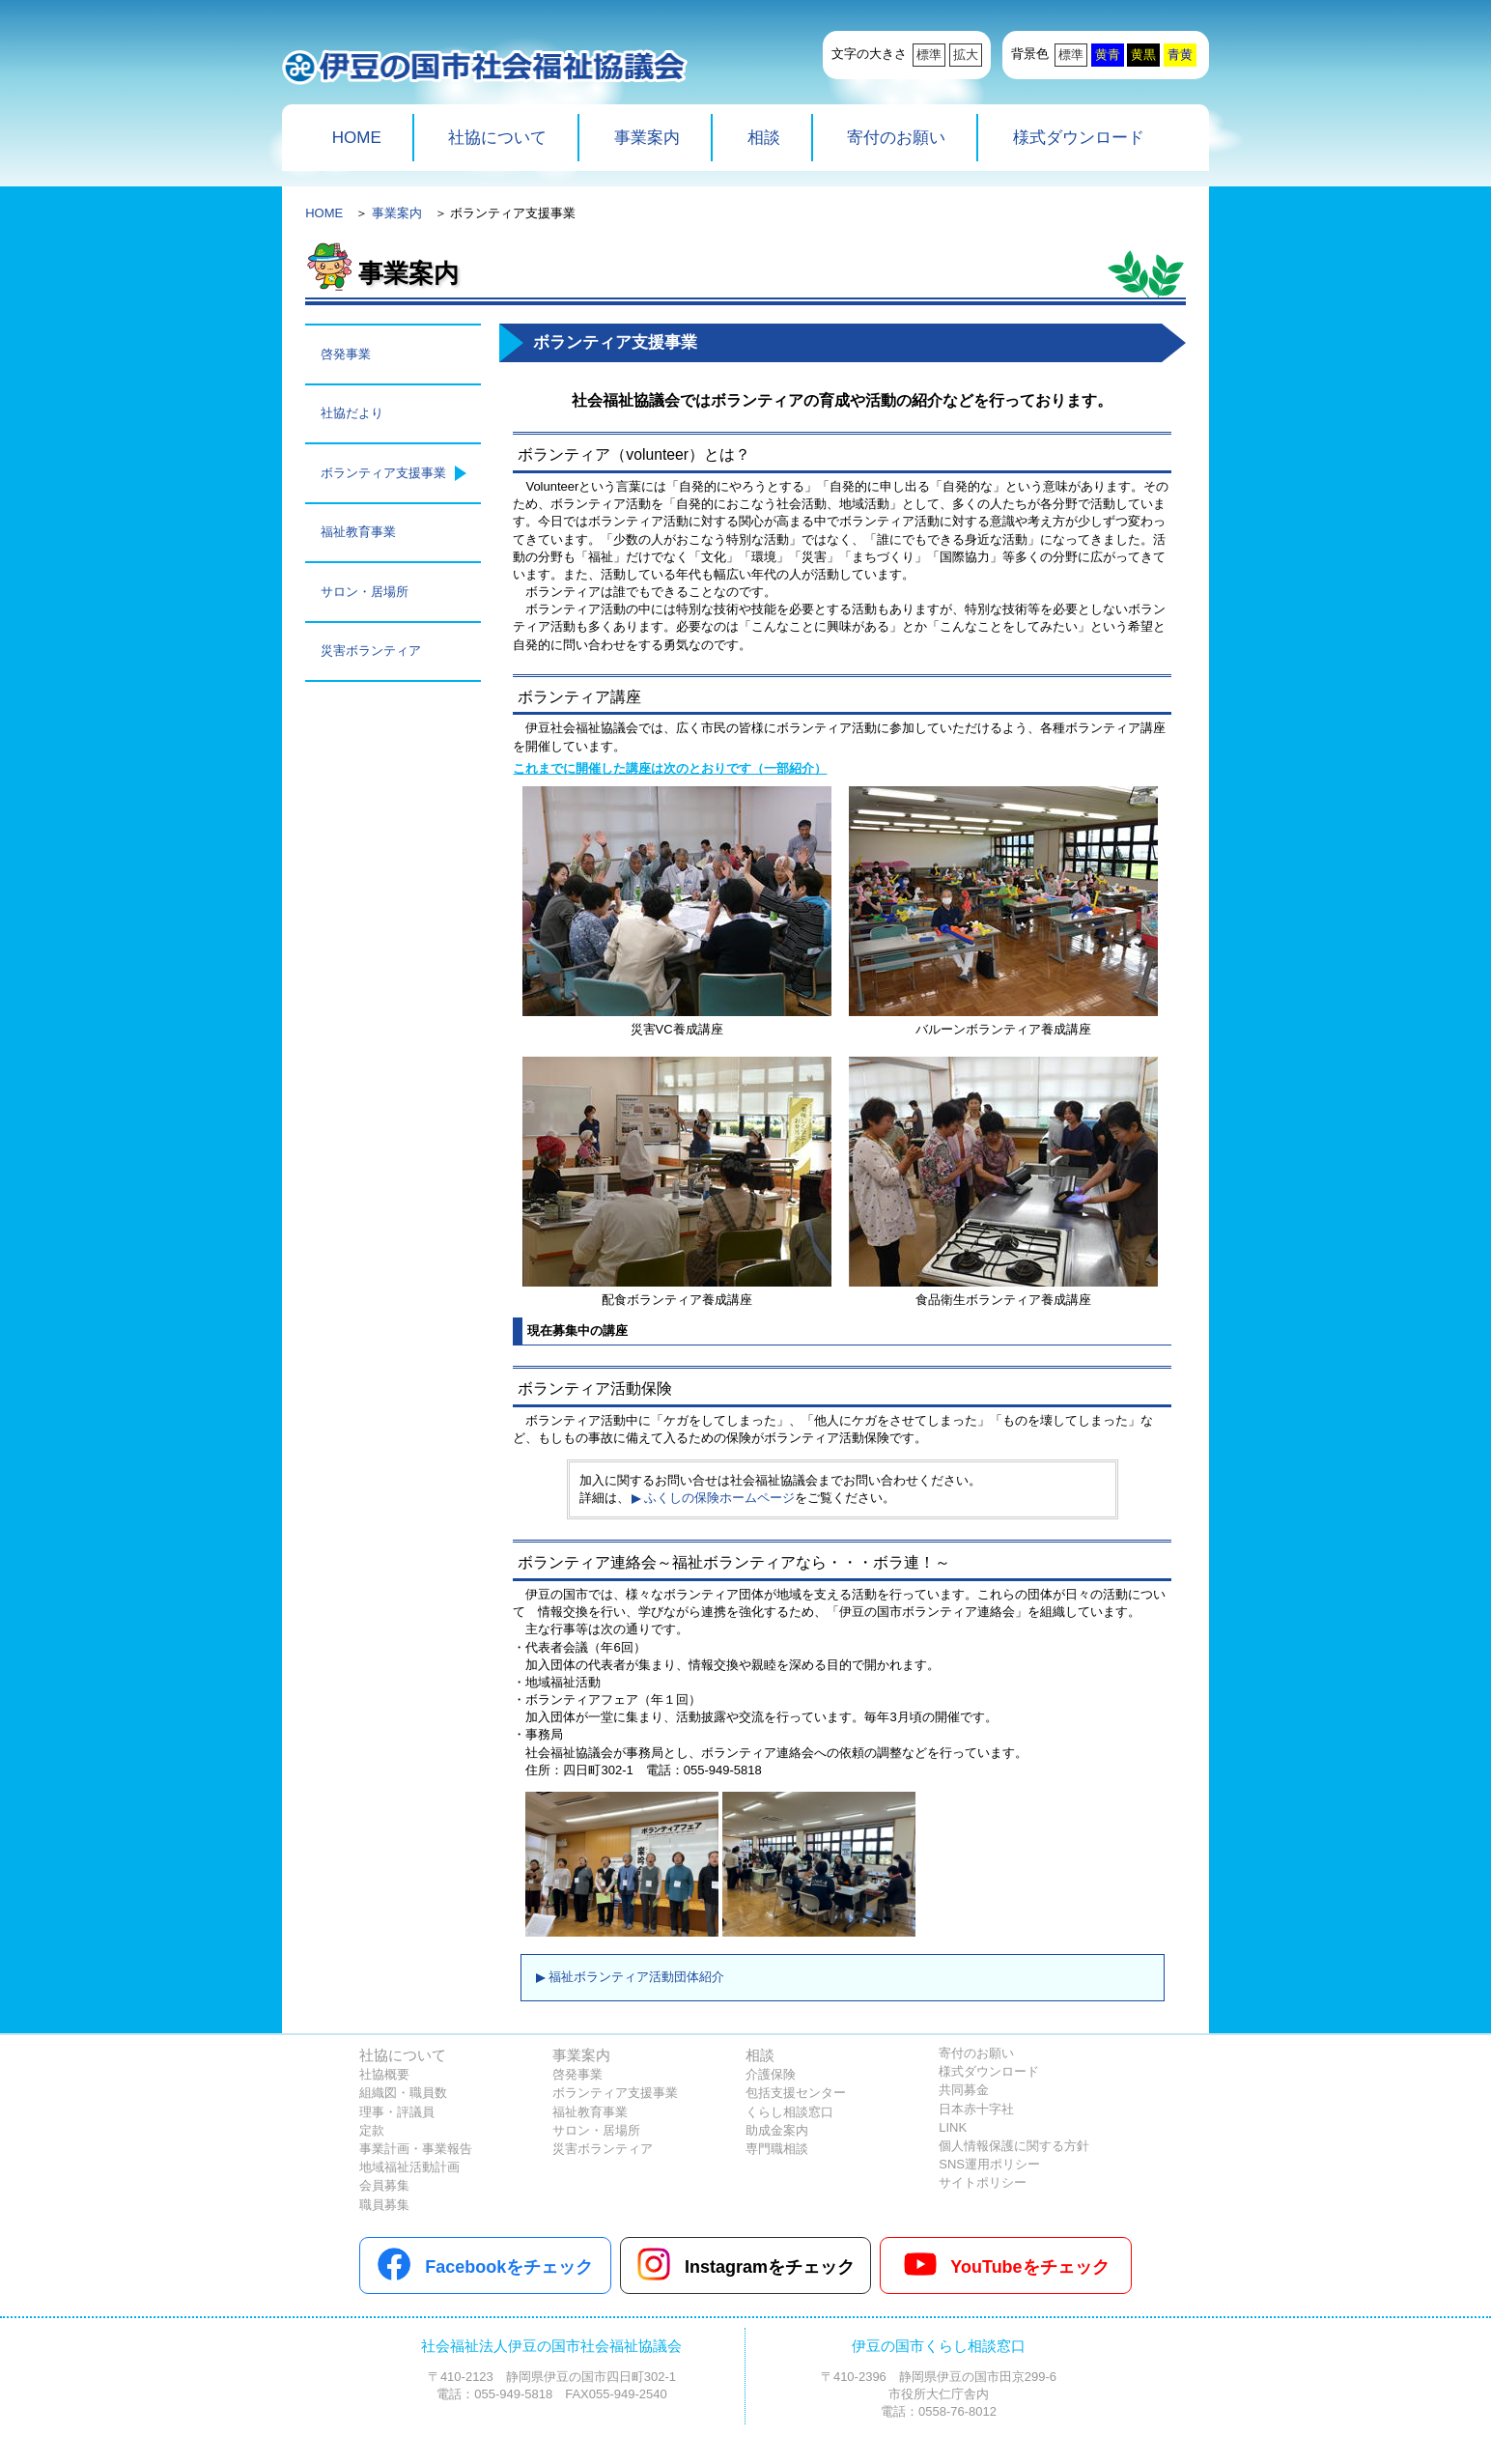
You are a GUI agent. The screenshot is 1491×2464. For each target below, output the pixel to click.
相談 (763, 137)
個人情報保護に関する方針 (1014, 2145)
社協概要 (384, 2074)
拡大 (965, 54)
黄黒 (1143, 54)
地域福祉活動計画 (409, 2167)
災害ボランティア (371, 650)
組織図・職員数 (403, 2092)
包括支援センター (796, 2092)
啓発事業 (346, 354)
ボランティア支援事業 (383, 473)
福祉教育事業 (358, 531)
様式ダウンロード (1078, 137)
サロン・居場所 (364, 591)
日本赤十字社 (976, 2109)
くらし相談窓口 (789, 2112)
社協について (497, 137)
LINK (953, 2127)
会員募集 (384, 2185)
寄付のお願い (896, 137)
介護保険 (771, 2074)
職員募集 (384, 2204)
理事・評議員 (397, 2112)
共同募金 (964, 2089)
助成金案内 (777, 2130)
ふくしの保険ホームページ (719, 1497)
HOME (356, 137)
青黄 (1180, 54)
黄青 (1107, 54)
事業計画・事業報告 (415, 2148)
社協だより (352, 413)
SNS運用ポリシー (989, 2164)
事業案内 (647, 137)
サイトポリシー (983, 2182)
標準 (929, 54)
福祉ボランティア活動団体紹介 (636, 1976)
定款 (371, 2130)
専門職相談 (777, 2148)
